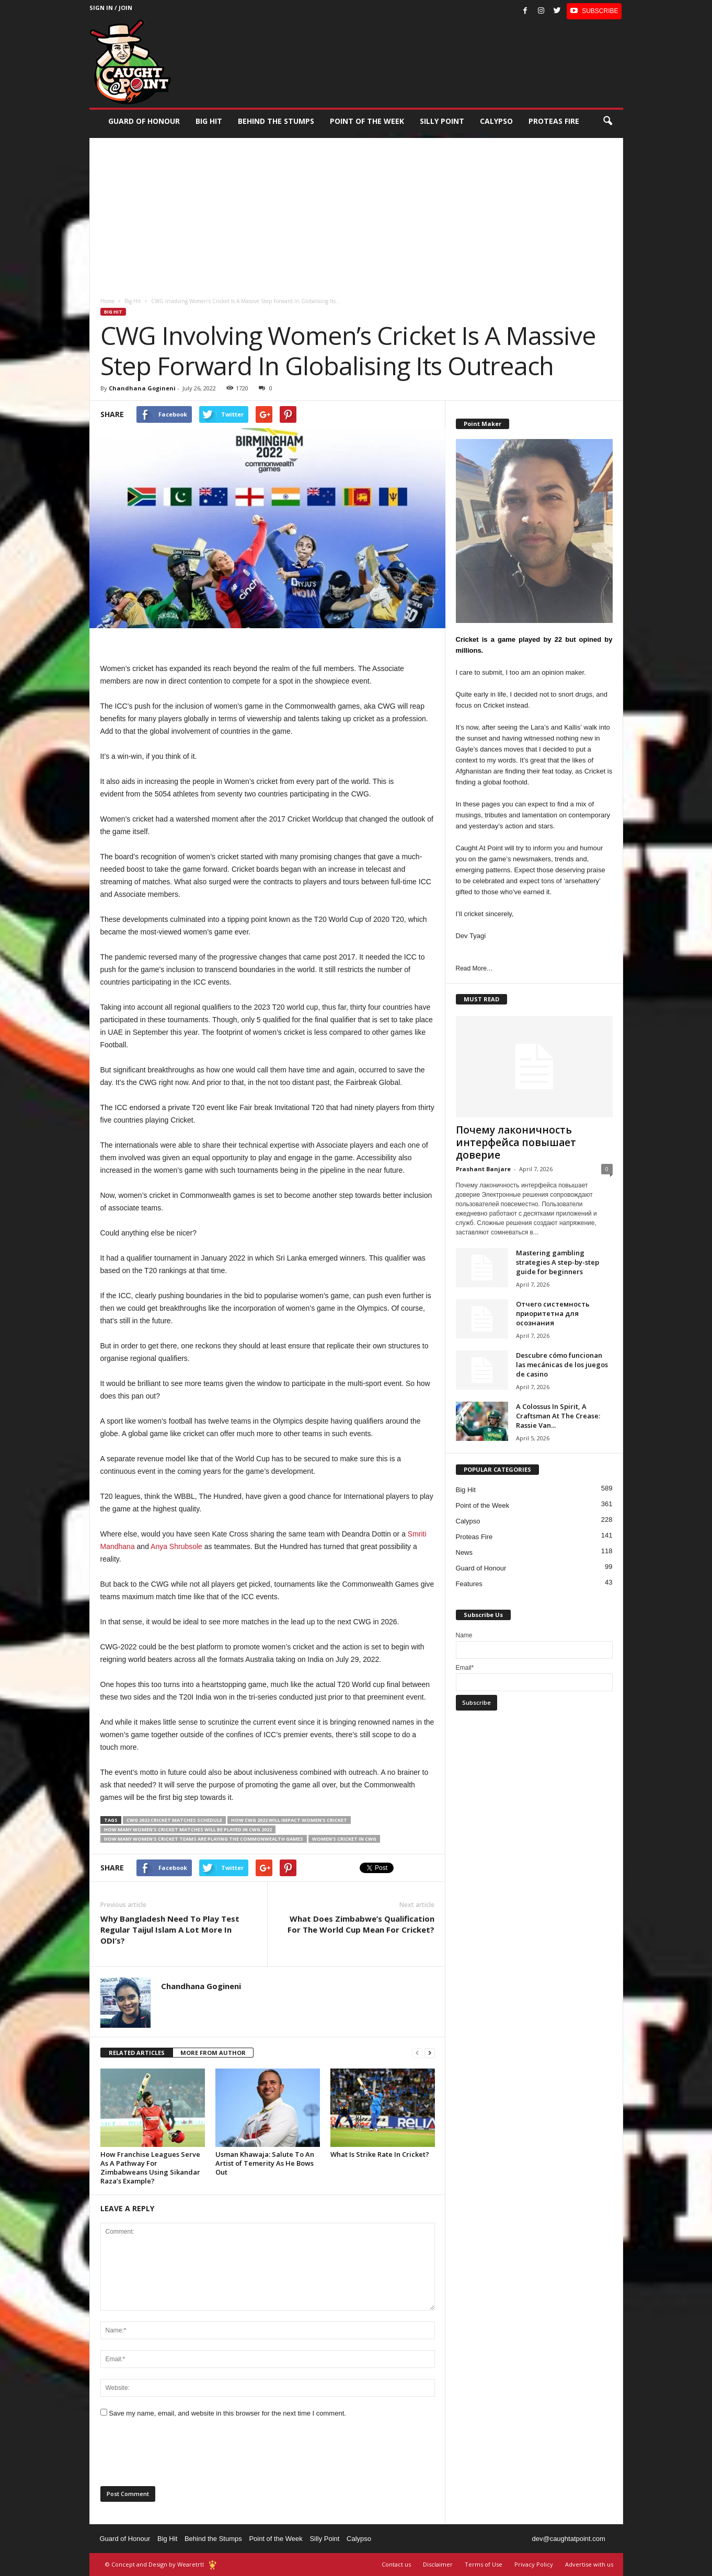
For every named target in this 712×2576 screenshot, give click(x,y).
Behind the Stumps (213, 2539)
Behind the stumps (276, 121)
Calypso (496, 121)
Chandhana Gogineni (142, 388)
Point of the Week (367, 121)
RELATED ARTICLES (137, 2053)
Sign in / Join (110, 7)
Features (469, 1584)
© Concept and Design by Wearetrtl (154, 2564)
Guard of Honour (144, 121)
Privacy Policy (533, 2564)
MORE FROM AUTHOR (213, 2053)
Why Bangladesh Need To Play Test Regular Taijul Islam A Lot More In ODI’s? (169, 1929)
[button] (607, 121)
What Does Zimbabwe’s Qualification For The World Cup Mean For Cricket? (361, 1924)
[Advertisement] (356, 211)
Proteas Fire (554, 121)
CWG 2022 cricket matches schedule (174, 1820)
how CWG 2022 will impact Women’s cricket (289, 1820)
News (464, 1552)
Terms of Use (483, 2564)
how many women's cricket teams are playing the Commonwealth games (203, 1838)
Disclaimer (438, 2564)
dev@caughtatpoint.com (568, 2539)
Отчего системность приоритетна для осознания (553, 1313)
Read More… (474, 968)
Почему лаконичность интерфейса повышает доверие (516, 1142)
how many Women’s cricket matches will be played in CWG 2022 (188, 1829)
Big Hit (209, 121)
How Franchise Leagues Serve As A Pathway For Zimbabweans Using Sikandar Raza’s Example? (150, 2168)
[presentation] (179, 2455)
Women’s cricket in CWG (344, 1838)
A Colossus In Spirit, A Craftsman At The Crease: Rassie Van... (558, 1416)
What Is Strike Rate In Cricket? (379, 2154)
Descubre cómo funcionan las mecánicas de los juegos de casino (562, 1364)
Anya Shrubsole (176, 1546)
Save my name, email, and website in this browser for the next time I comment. (227, 2413)
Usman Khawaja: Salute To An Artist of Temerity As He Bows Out (264, 2163)
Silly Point (442, 121)
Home (107, 301)
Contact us (396, 2564)
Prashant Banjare (483, 1169)
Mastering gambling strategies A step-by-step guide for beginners (557, 1262)
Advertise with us (589, 2564)
